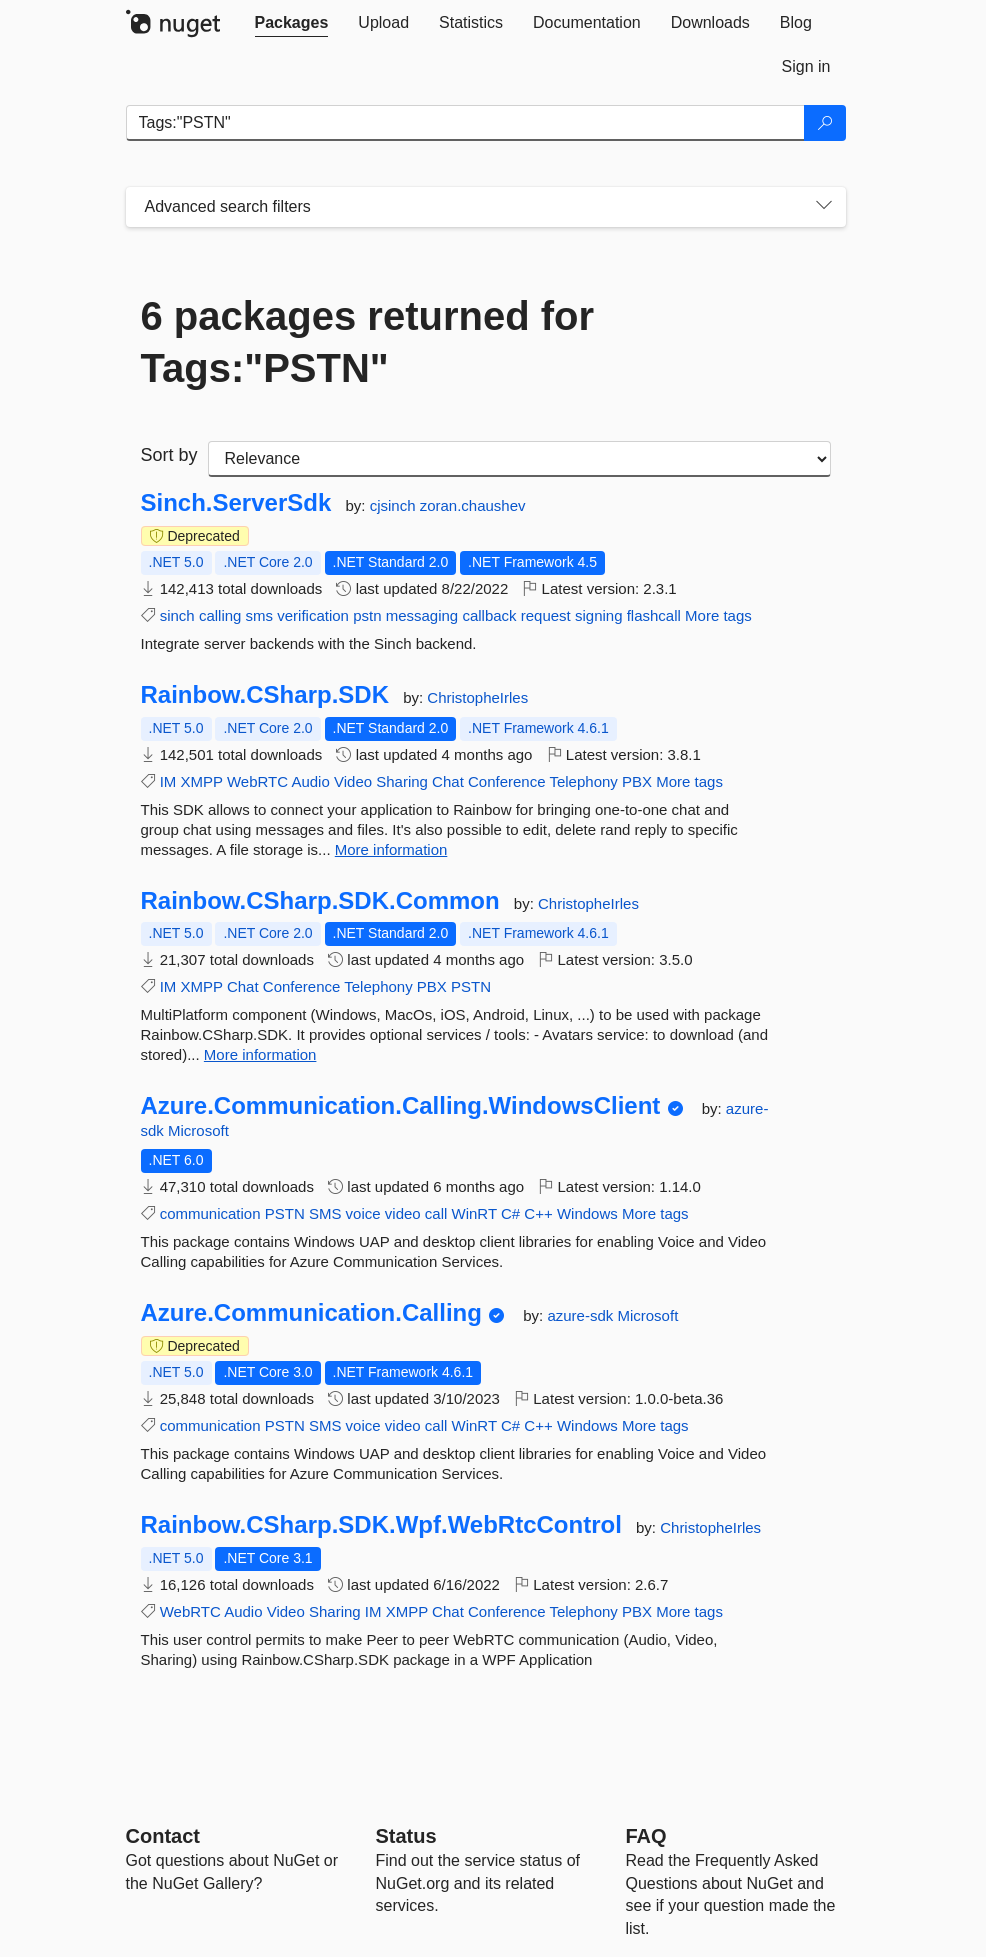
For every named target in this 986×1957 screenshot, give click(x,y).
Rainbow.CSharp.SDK (265, 695)
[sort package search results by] (519, 459)
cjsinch (395, 505)
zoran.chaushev (473, 505)
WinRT (474, 1213)
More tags (718, 615)
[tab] (292, 23)
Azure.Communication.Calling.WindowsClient (401, 1106)
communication (210, 1213)
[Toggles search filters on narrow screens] (824, 207)
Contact (163, 1836)
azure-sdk (582, 1315)
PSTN (471, 986)
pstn (367, 615)
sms (260, 615)
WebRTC (257, 781)
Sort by (169, 455)
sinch (177, 615)
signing (599, 615)
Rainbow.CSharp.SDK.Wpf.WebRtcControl (381, 1525)
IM (168, 781)
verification (313, 615)
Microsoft (198, 1130)
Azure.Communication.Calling (311, 1313)
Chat (448, 781)
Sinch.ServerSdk (236, 503)
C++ (538, 1213)
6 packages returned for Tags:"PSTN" (368, 342)
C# (510, 1213)
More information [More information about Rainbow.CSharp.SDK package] (391, 849)
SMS (325, 1213)
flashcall (654, 615)
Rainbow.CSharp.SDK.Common (320, 901)
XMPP (202, 781)
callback (489, 615)
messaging (422, 615)
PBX (637, 781)
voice (363, 1213)
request (546, 615)
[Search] (825, 123)
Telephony (583, 781)
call (436, 1213)
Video (353, 781)
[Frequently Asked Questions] (646, 1836)
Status (406, 1836)
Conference (507, 781)
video (403, 1213)
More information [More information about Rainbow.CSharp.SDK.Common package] (260, 1054)
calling (220, 615)
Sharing (402, 781)
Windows (587, 1213)
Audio (310, 781)
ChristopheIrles (477, 697)
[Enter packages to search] (465, 123)
